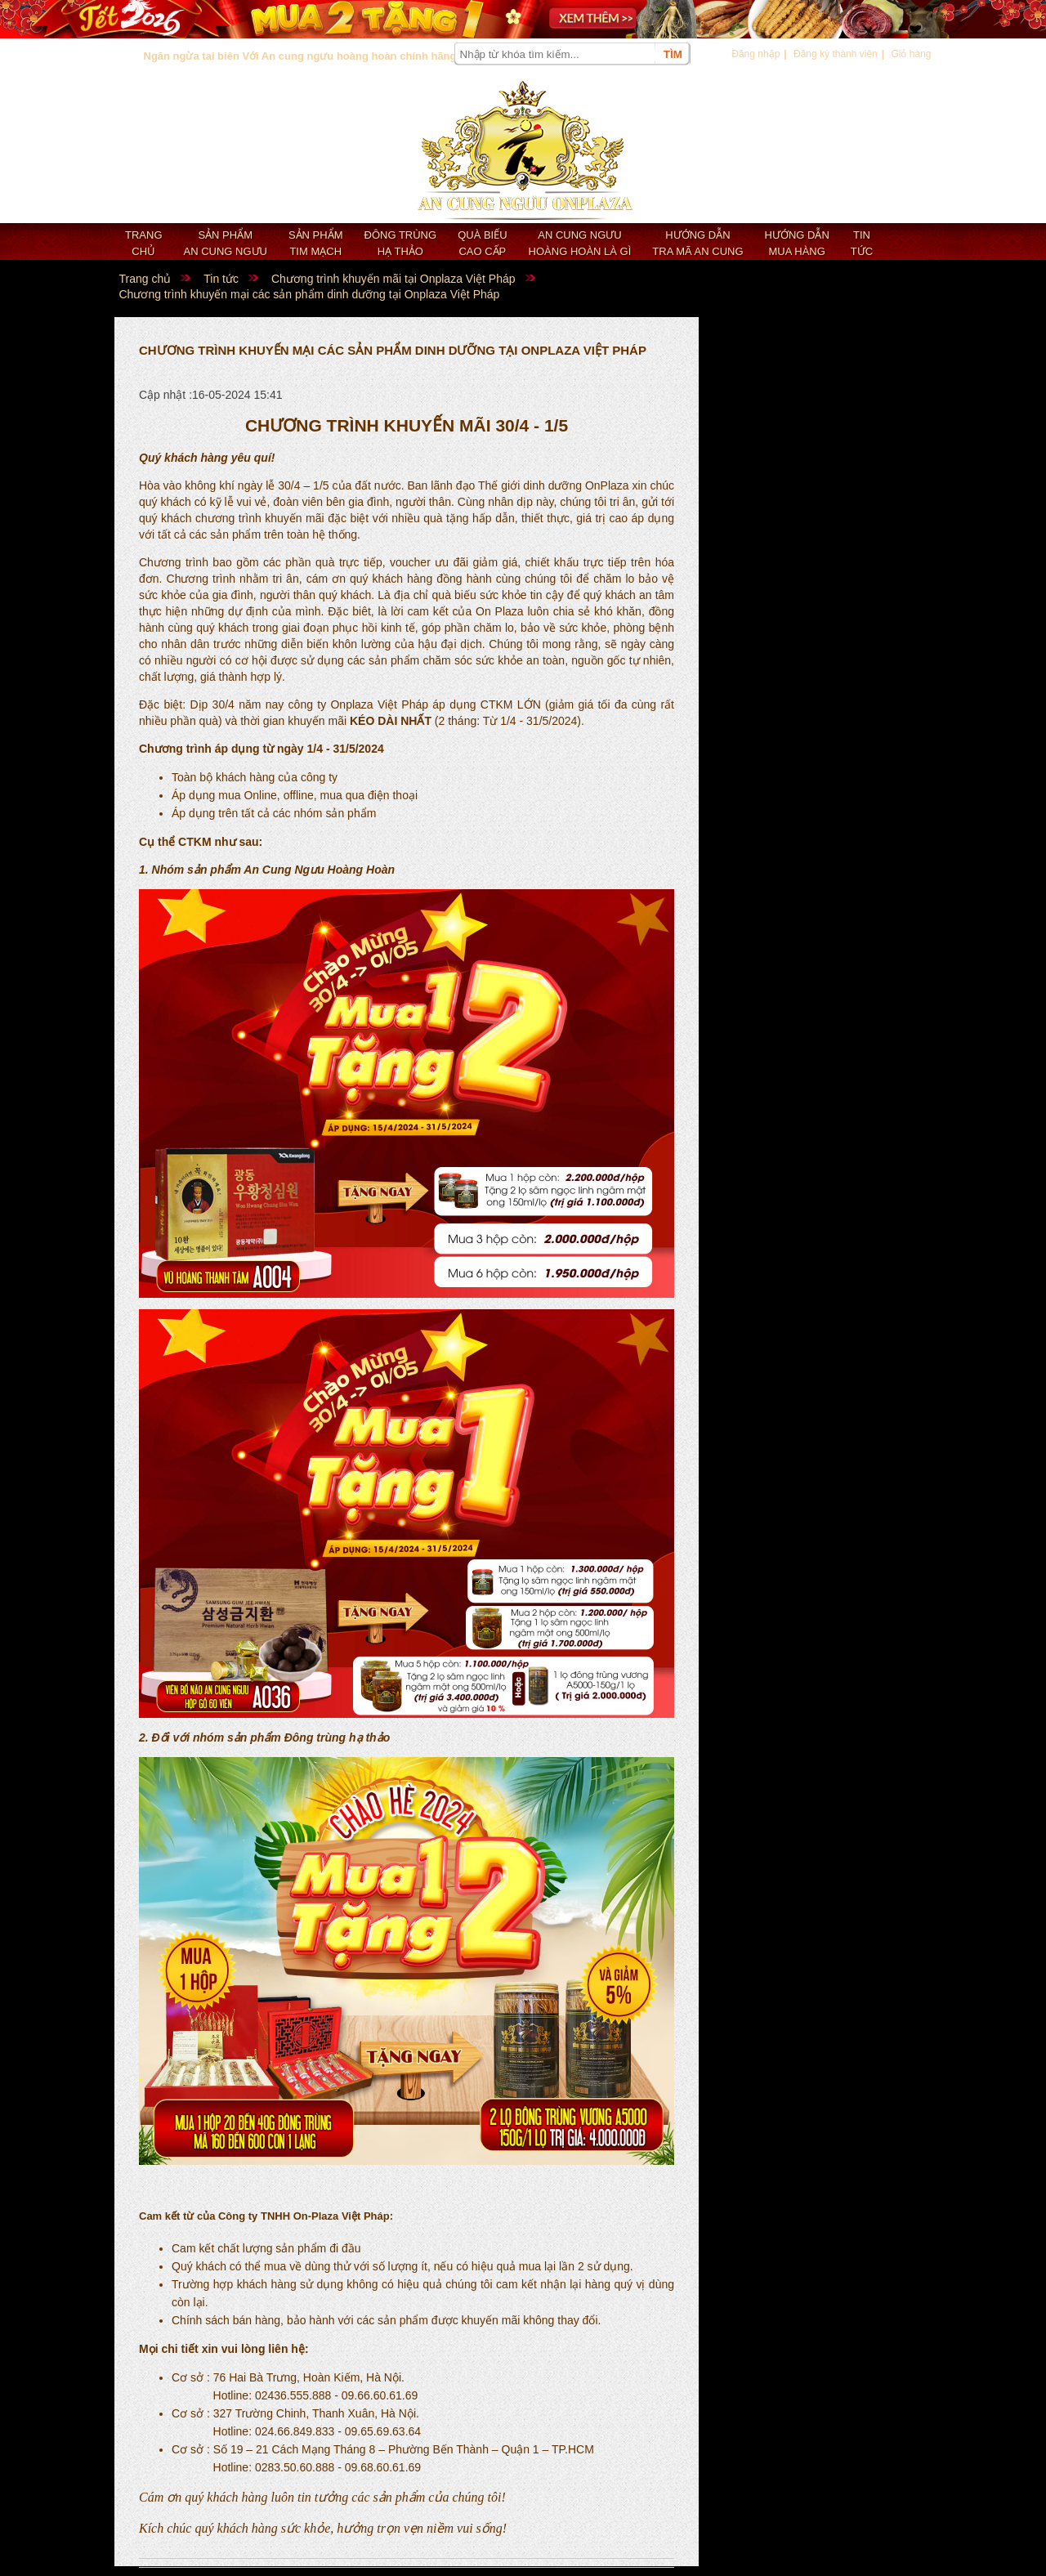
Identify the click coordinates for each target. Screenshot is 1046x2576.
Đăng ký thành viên (835, 54)
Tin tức (862, 243)
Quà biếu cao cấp (482, 243)
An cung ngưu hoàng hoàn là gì (580, 243)
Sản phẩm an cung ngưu (225, 243)
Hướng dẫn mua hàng (797, 243)
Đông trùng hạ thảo (400, 243)
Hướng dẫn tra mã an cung (697, 243)
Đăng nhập (755, 54)
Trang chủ (144, 243)
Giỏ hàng (911, 54)
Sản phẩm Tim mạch (315, 243)
